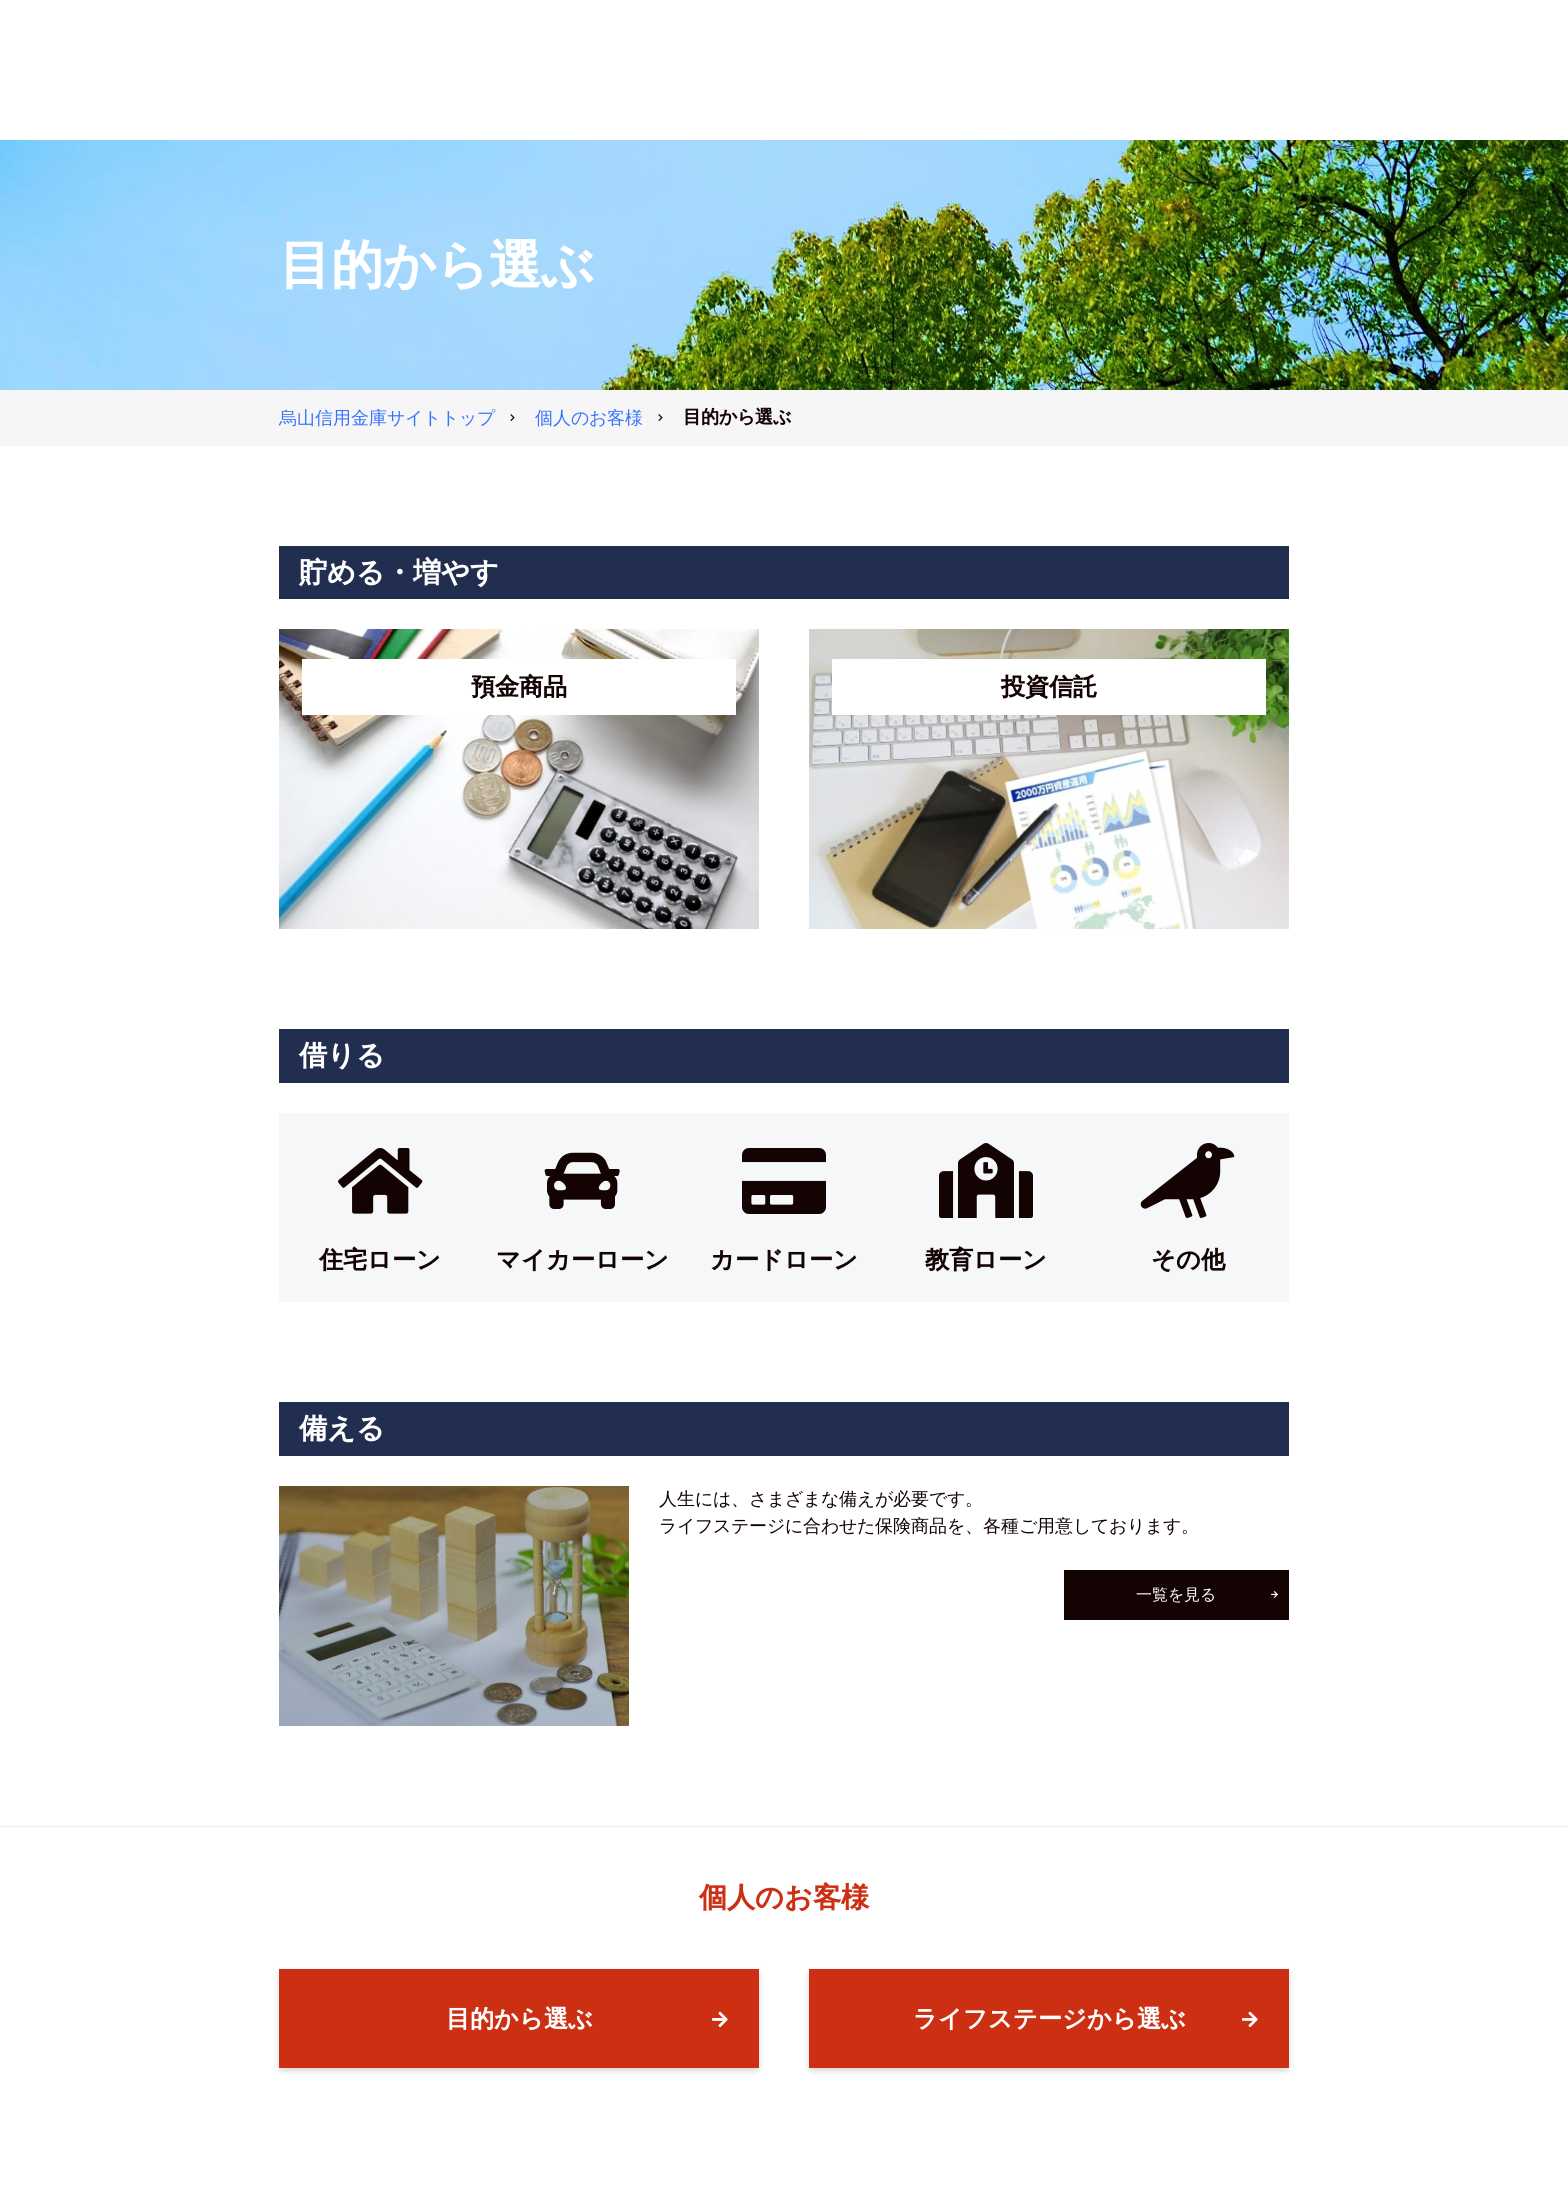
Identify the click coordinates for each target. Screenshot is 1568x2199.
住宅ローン (380, 1259)
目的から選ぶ (519, 2018)
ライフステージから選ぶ (1049, 2018)
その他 (1188, 1259)
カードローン (784, 1259)
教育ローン (986, 1259)
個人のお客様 (589, 418)
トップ (387, 418)
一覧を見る (1177, 1594)
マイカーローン (582, 1259)
